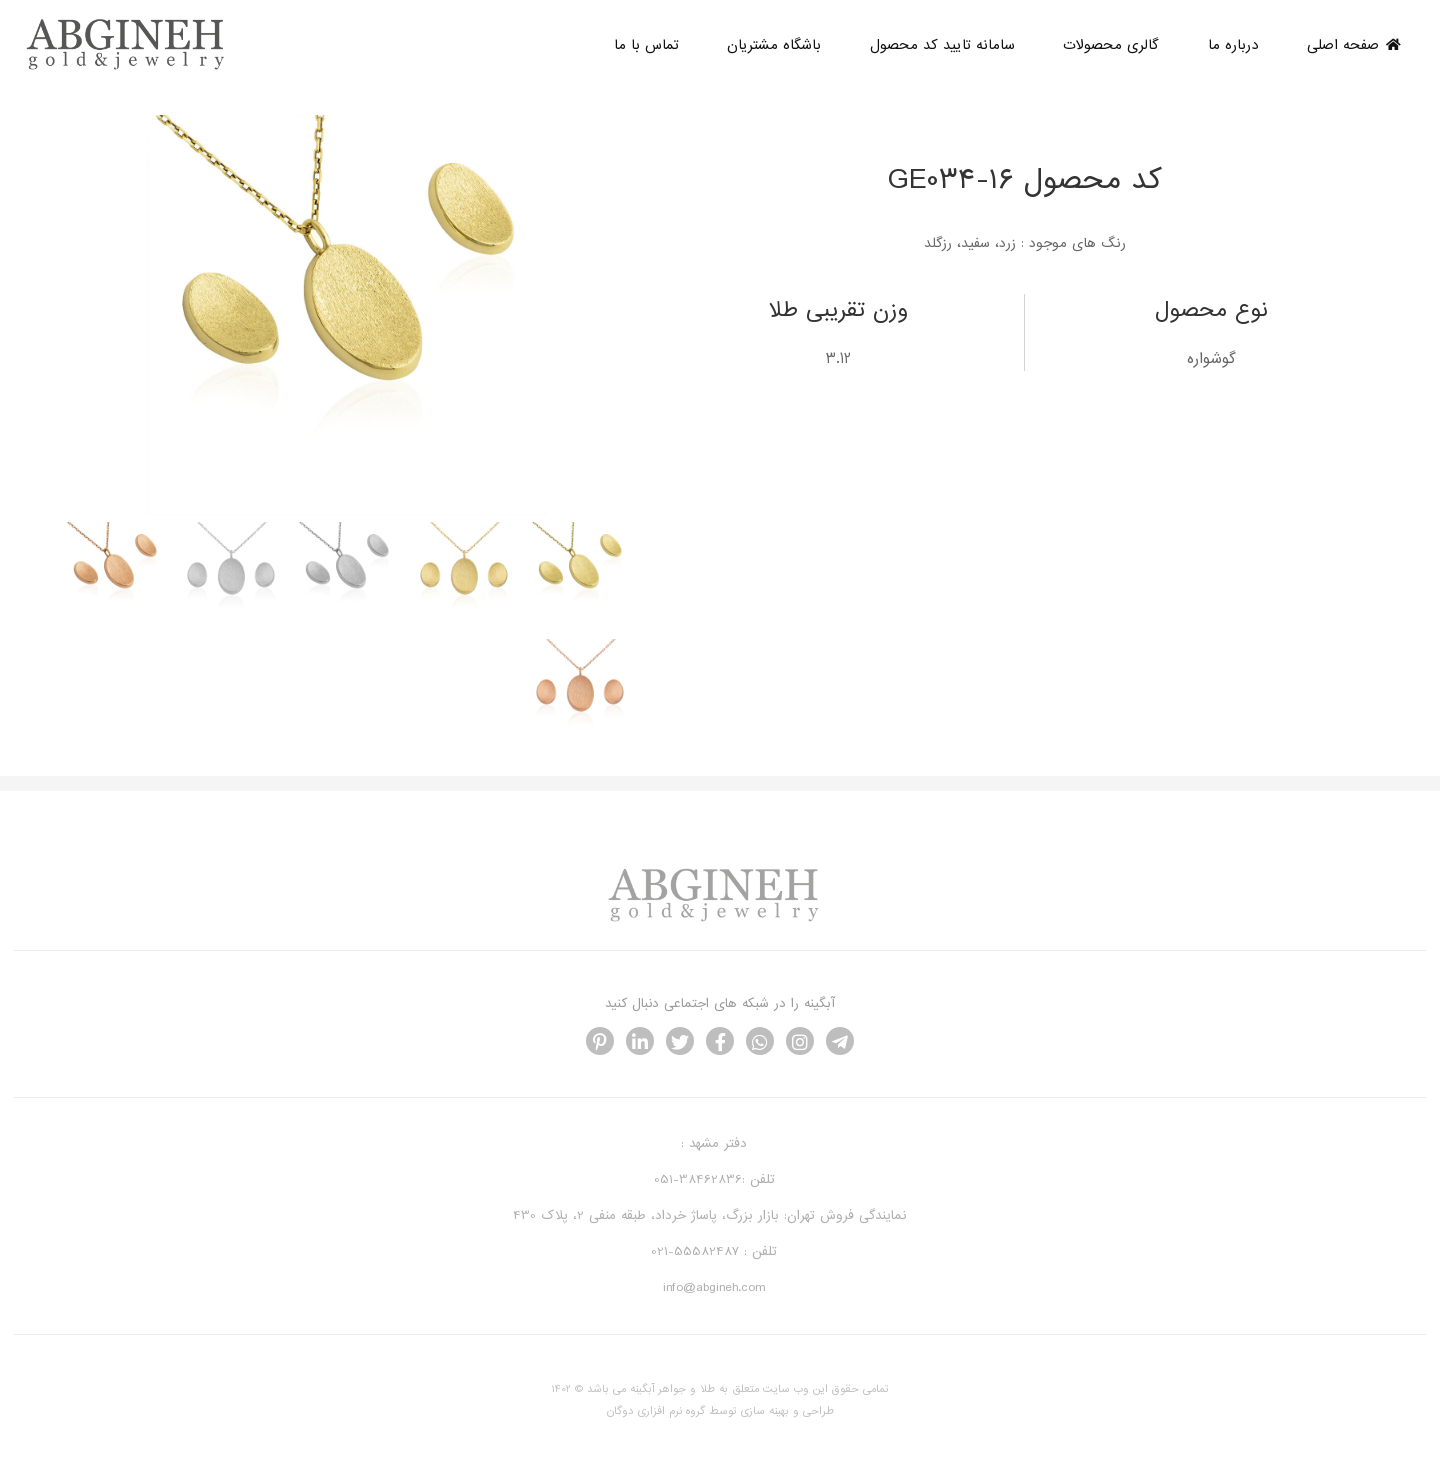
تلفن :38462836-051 (714, 1179)
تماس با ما (646, 45)
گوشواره (1211, 359)
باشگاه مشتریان (774, 45)
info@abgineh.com (714, 1287)
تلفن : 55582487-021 (714, 1251)
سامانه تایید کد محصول (942, 45)
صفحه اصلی (1354, 45)
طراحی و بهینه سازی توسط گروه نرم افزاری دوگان (720, 1411)
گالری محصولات (1111, 45)
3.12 (838, 359)
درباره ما (1233, 45)
